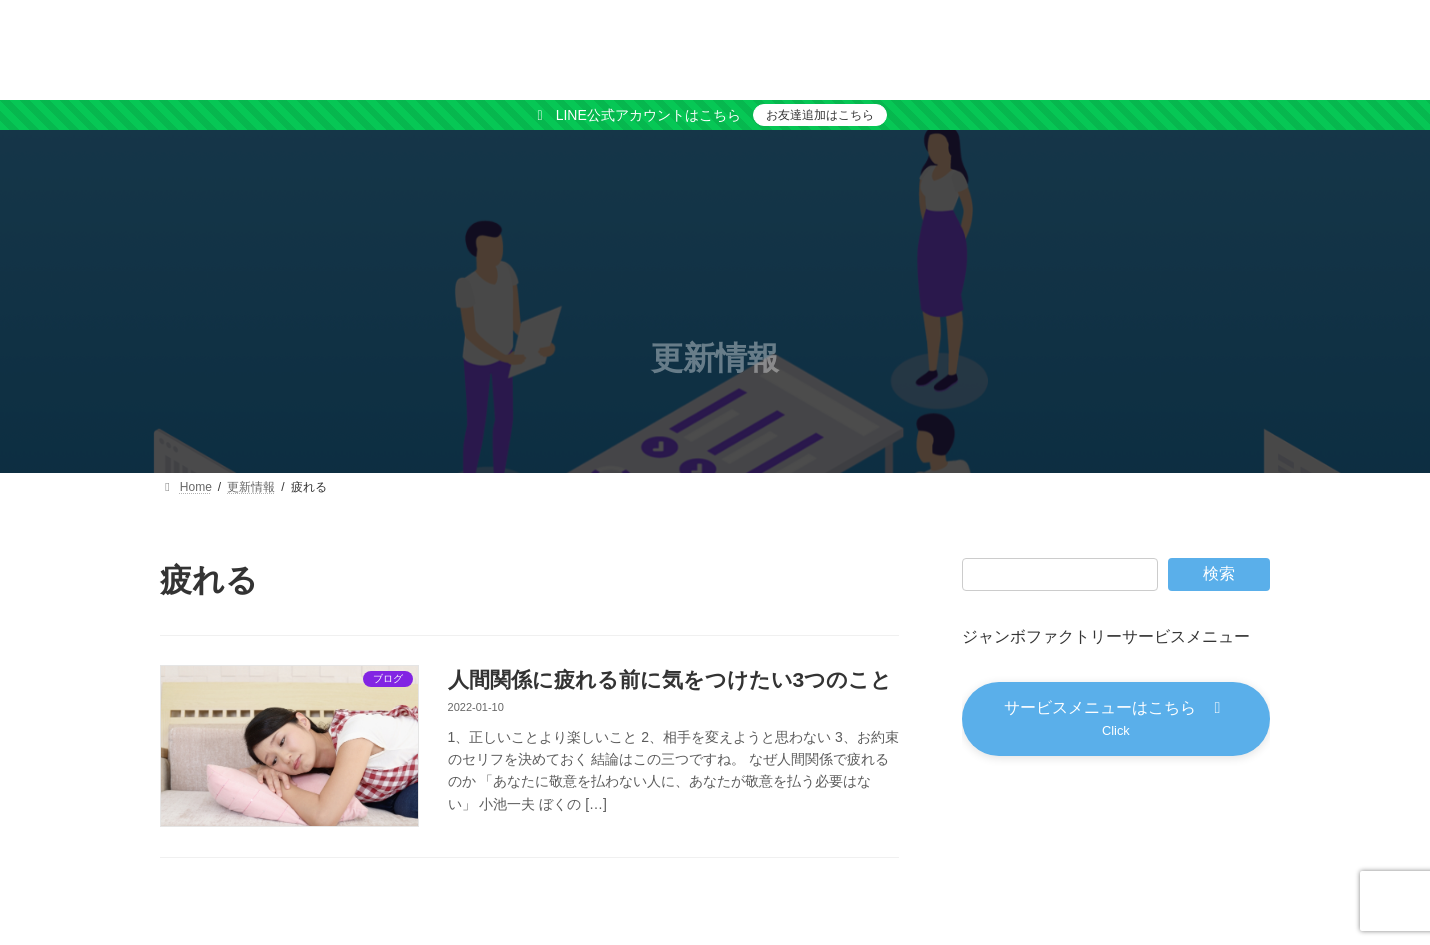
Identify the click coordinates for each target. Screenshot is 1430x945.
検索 (1219, 573)
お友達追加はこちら (820, 115)
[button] (1116, 719)
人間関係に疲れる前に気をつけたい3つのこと (670, 679)
